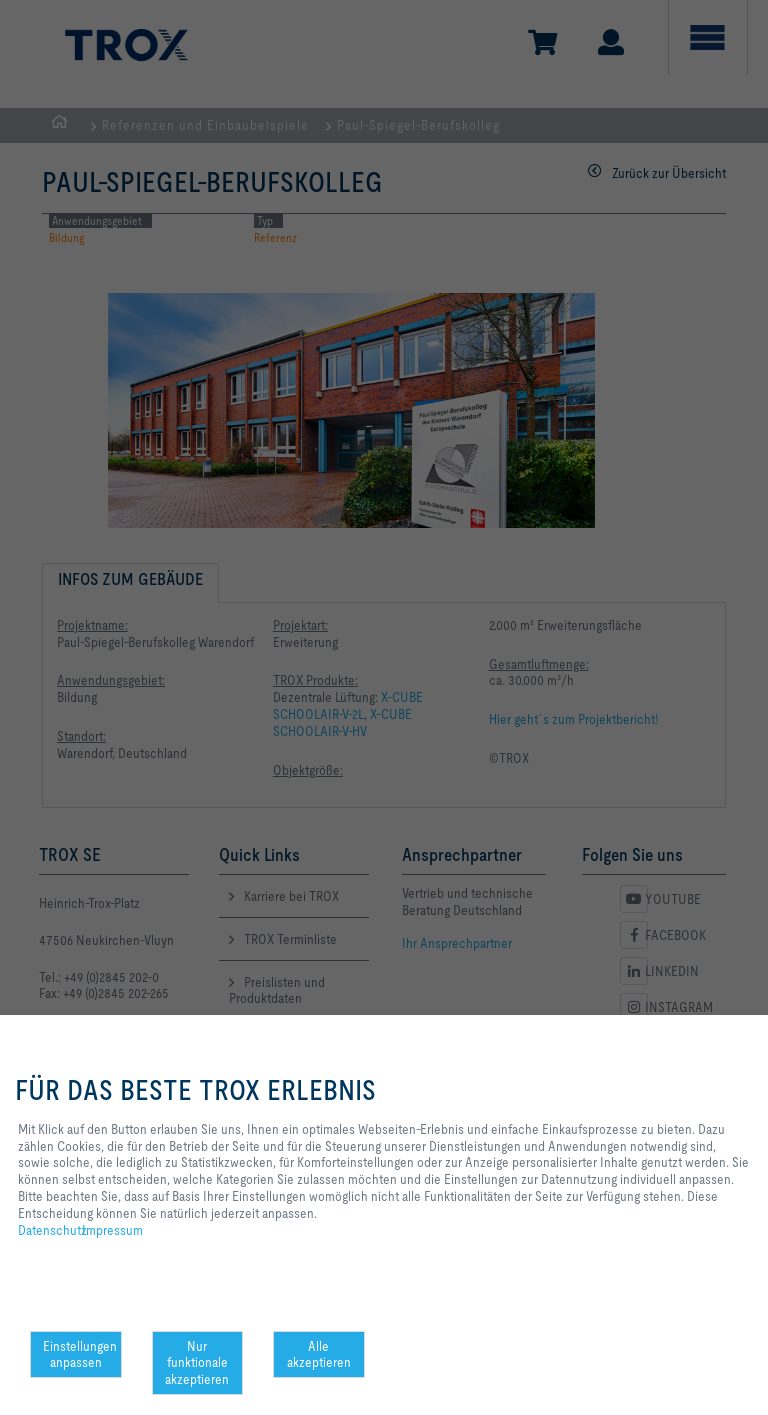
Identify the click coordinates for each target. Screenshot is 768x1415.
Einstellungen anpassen (80, 1354)
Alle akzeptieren (319, 1354)
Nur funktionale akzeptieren (197, 1363)
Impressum (112, 1230)
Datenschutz (52, 1230)
